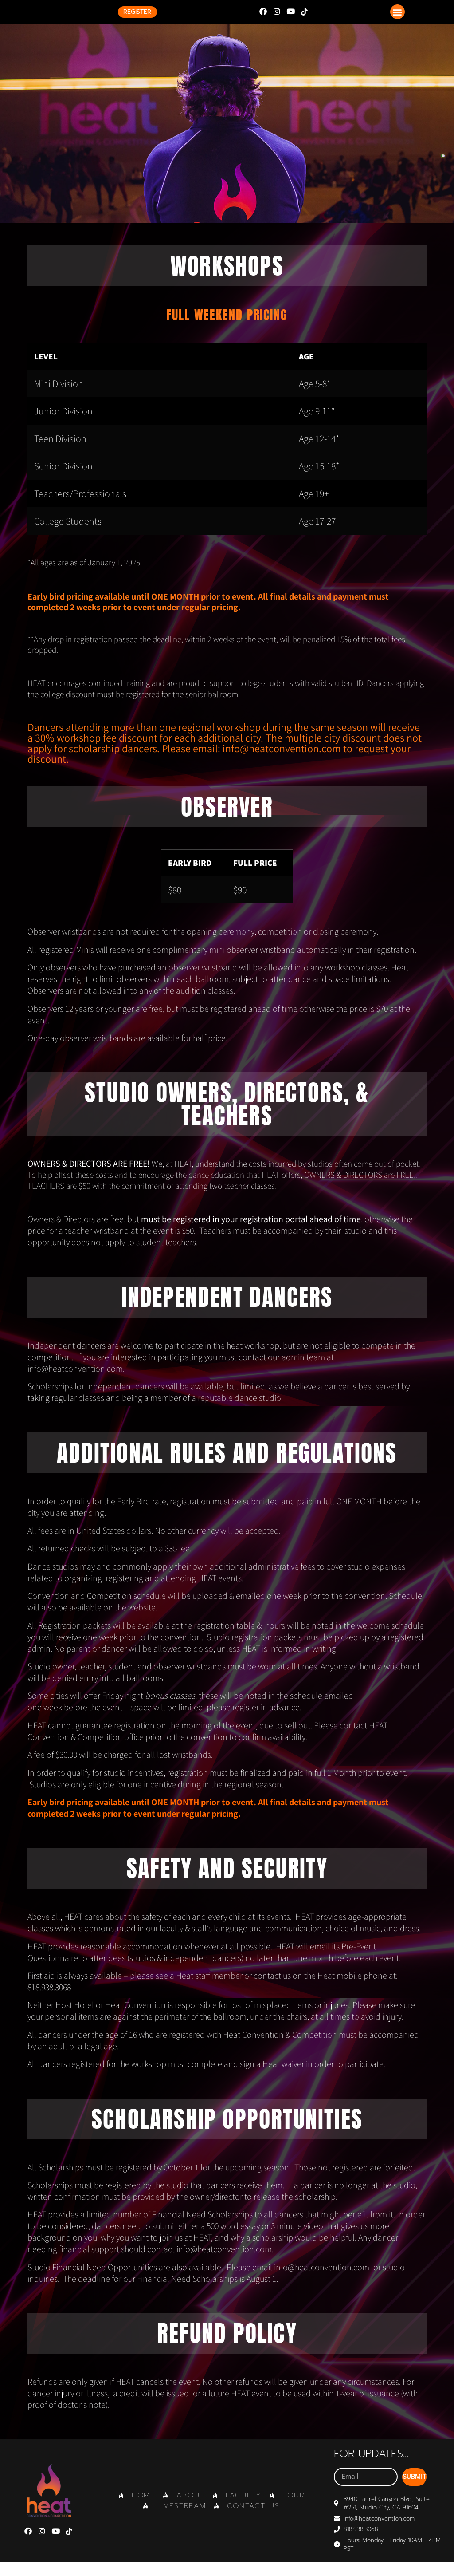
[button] (397, 18)
